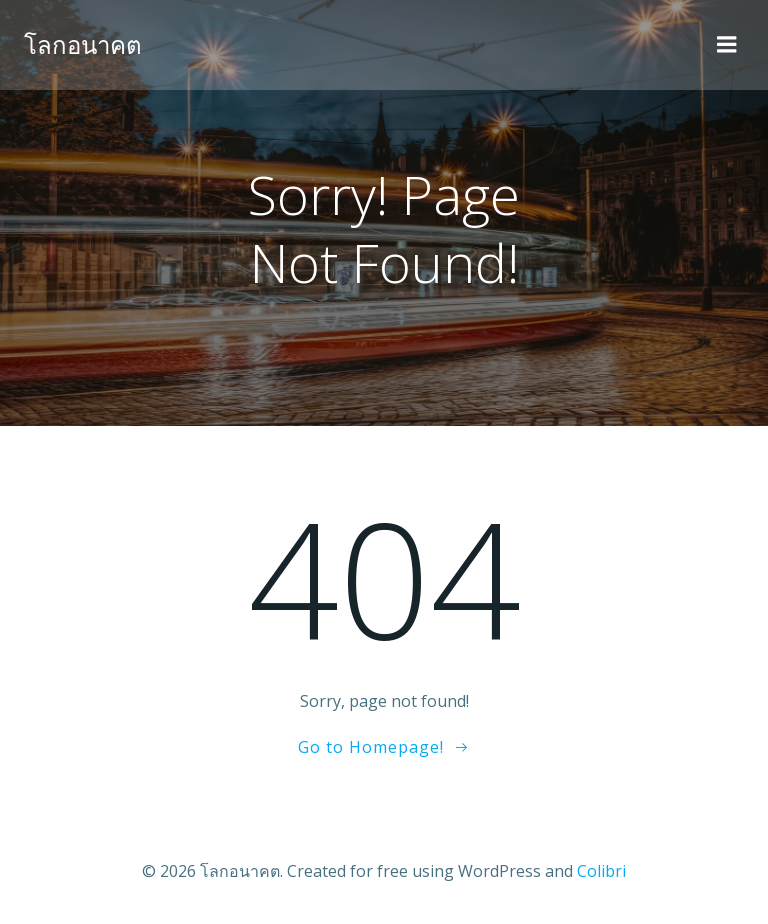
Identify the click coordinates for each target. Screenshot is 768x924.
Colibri (601, 871)
